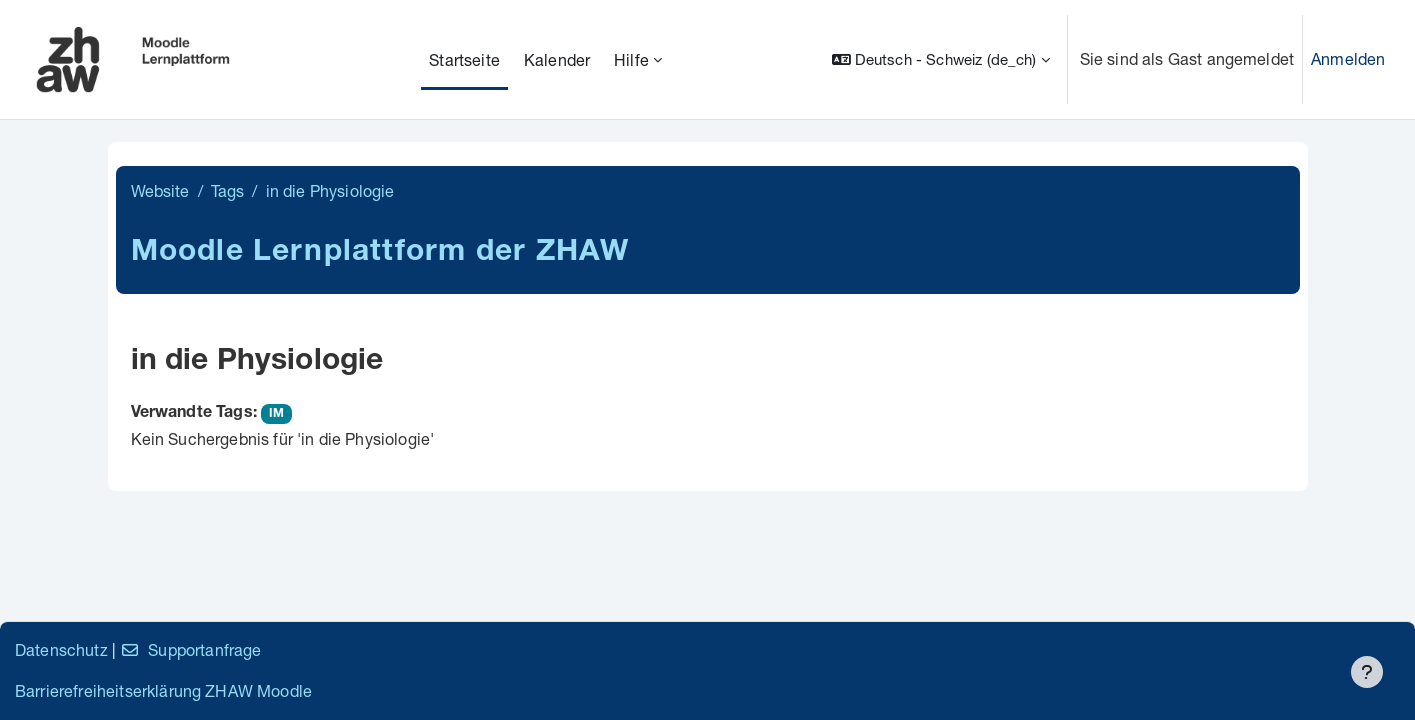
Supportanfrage (190, 649)
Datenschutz (61, 649)
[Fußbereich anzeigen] (1367, 672)
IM (276, 414)
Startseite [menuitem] (464, 59)
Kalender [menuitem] (557, 59)
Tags (228, 190)
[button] (941, 59)
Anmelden (1348, 58)
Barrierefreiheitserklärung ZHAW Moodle (163, 690)
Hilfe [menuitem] (631, 59)
